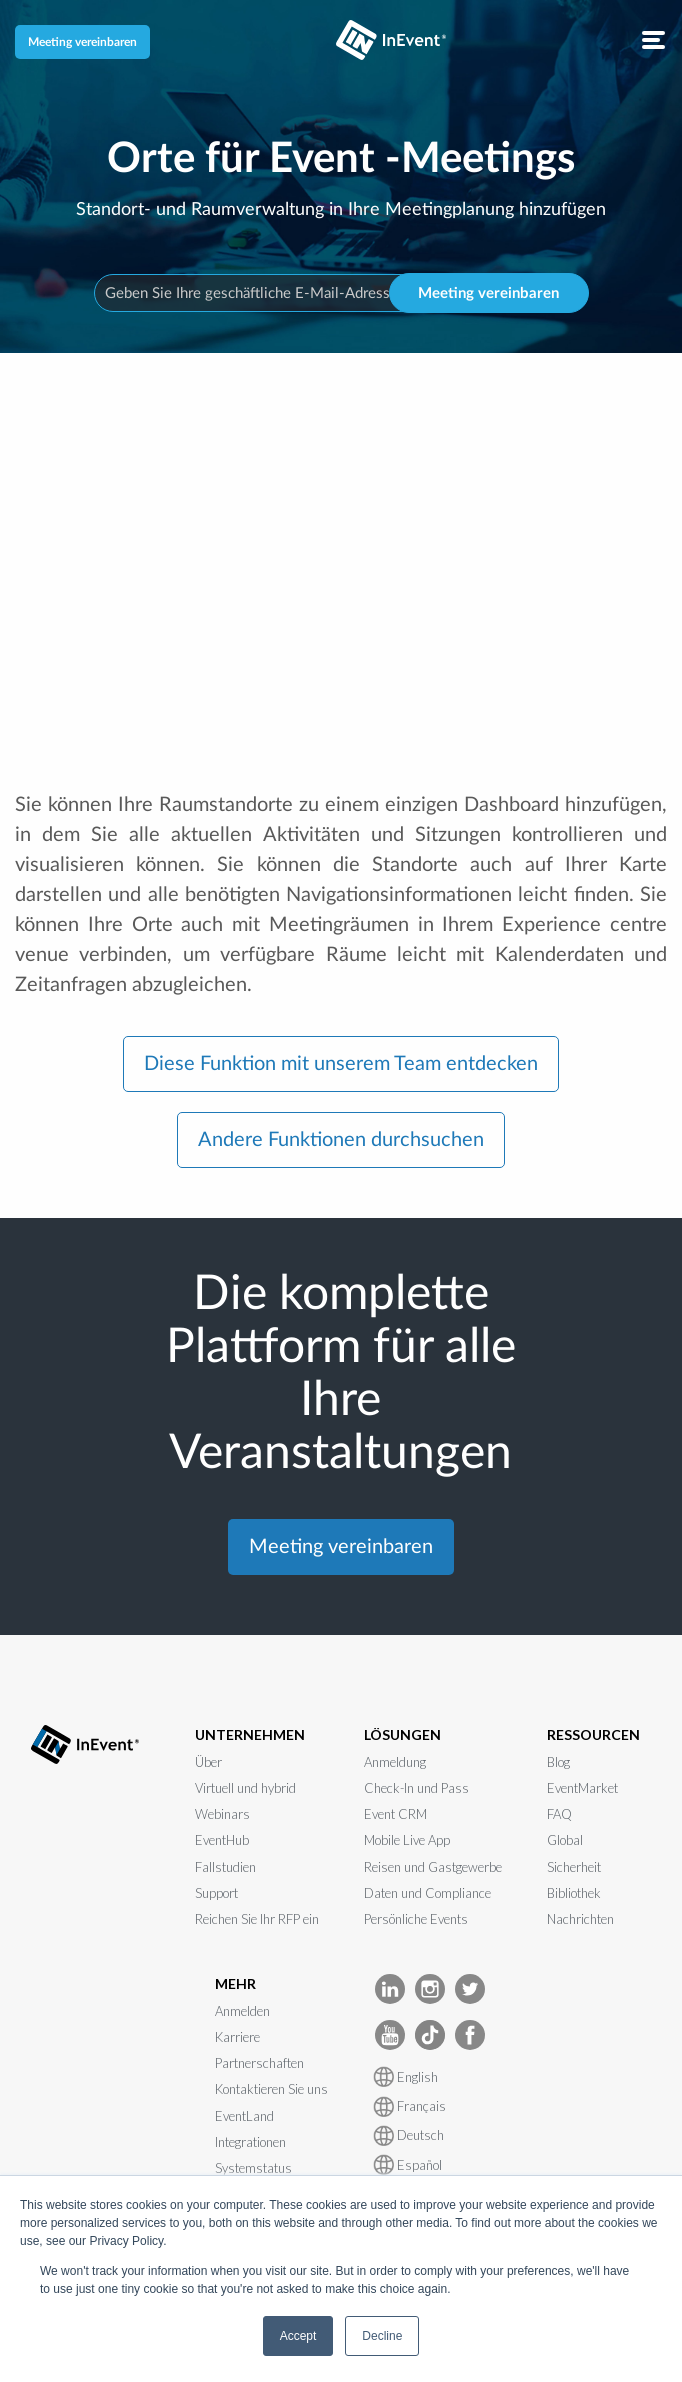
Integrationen (250, 2142)
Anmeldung (395, 1762)
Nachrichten (580, 1919)
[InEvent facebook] (470, 2033)
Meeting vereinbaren (82, 42)
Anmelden (242, 2011)
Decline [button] (382, 2336)
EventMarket (582, 1788)
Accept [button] (298, 2336)
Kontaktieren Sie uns (271, 2089)
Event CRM (395, 1814)
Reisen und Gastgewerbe (433, 1867)
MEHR (235, 1983)
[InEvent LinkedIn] (390, 1987)
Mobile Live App (407, 1840)
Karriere (237, 2037)
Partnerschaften (259, 2063)
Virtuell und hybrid (245, 1788)
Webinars (222, 1814)
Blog (558, 1762)
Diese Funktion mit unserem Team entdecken (341, 1064)
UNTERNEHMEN (250, 1734)
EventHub (222, 1840)
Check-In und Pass (416, 1788)
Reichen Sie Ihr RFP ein (257, 1919)
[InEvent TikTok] (430, 2033)
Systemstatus (253, 2168)
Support (216, 1893)
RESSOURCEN (593, 1734)
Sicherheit (574, 1867)
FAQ (559, 1814)
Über (208, 1762)
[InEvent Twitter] (470, 1987)
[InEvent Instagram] (430, 1987)
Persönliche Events (416, 1919)
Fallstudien (225, 1867)
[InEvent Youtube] (390, 2033)
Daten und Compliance (427, 1893)
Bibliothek (574, 1893)
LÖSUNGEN (402, 1734)
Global (565, 1840)
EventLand (244, 2116)
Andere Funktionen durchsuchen (341, 1140)
